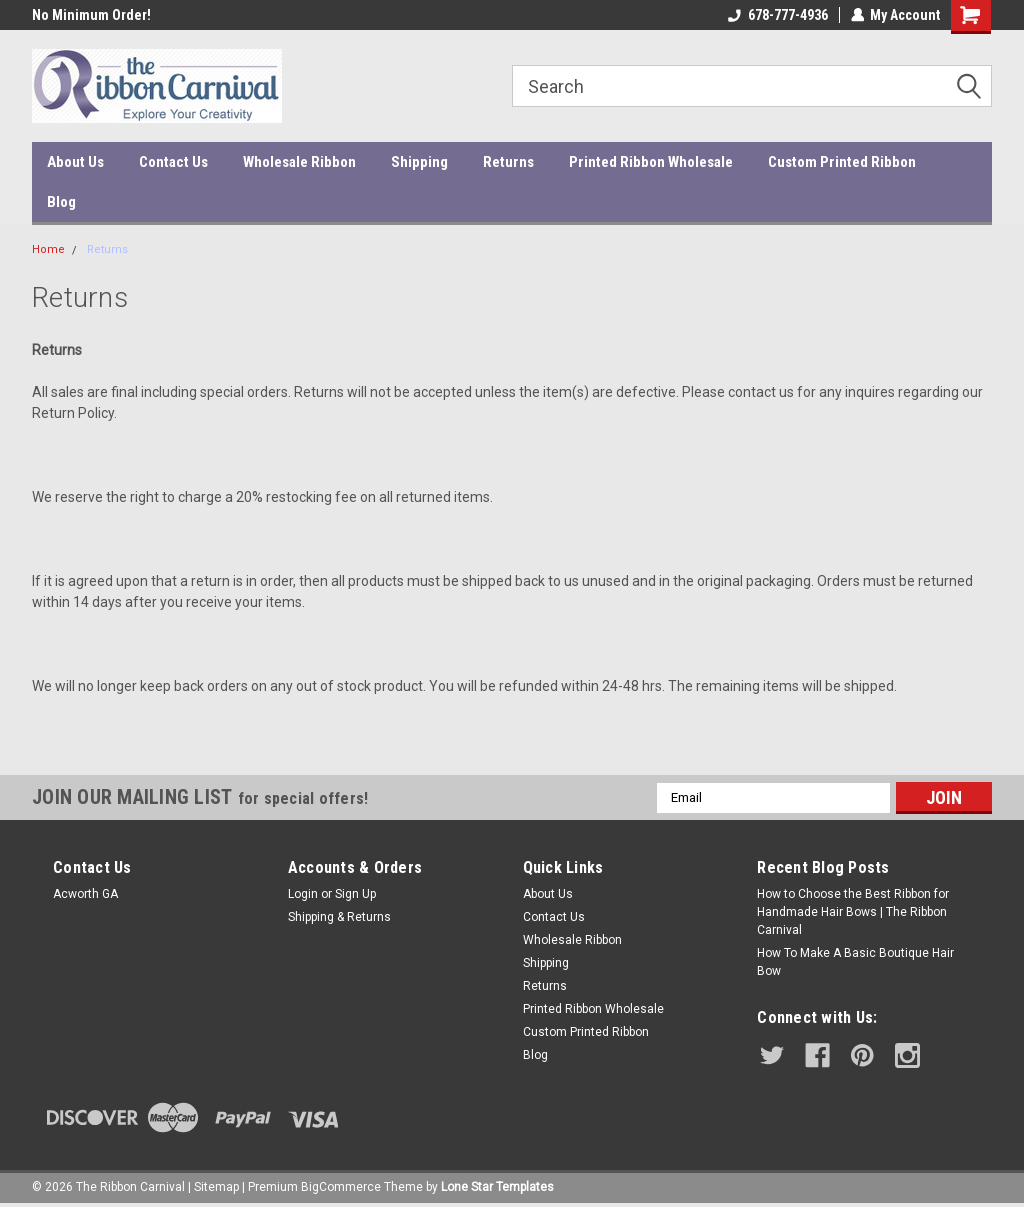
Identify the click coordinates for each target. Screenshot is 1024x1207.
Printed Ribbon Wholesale (651, 162)
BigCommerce (341, 1187)
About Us (75, 162)
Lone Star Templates (497, 1187)
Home (48, 249)
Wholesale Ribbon (299, 162)
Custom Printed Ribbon (842, 162)
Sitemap (216, 1187)
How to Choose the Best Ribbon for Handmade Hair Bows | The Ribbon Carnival (853, 912)
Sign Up (355, 894)
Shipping (419, 162)
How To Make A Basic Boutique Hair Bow (855, 962)
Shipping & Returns (339, 917)
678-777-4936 (777, 15)
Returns (508, 162)
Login (303, 894)
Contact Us (173, 162)
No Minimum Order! (91, 15)
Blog (61, 202)
